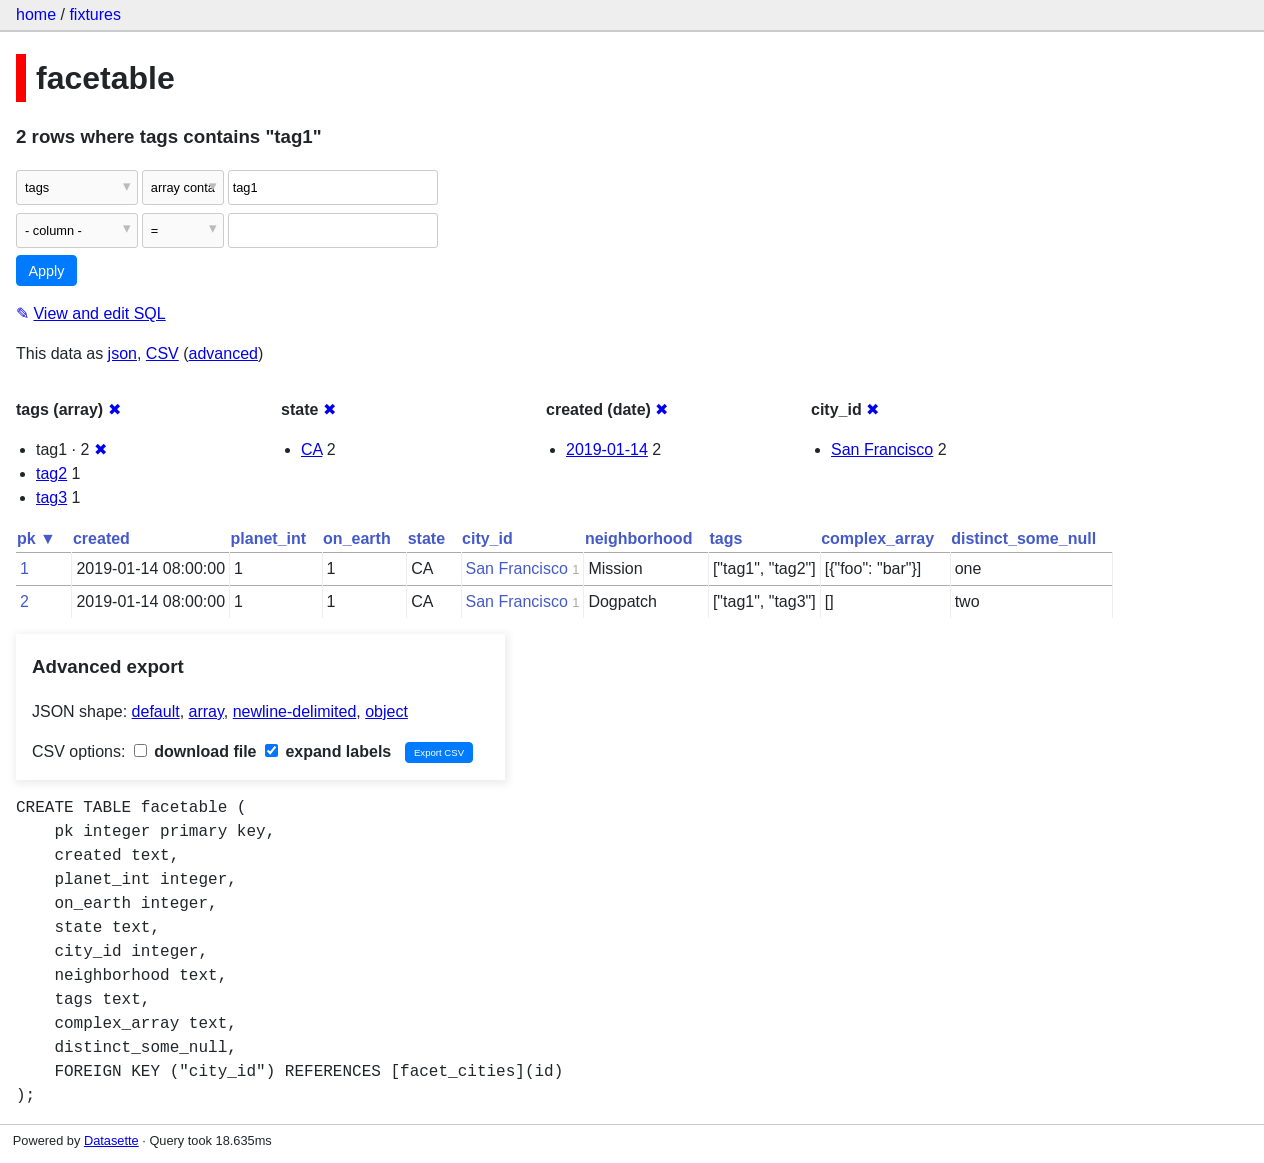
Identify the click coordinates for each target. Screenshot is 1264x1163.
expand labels (328, 751)
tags (725, 538)
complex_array (877, 538)
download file (195, 751)
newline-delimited (295, 711)
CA (311, 449)
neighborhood (639, 538)
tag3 (51, 497)
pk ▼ (36, 538)
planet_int (269, 538)
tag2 (51, 473)
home (36, 14)
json (122, 353)
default (156, 711)
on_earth (357, 538)
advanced (223, 353)
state (426, 538)
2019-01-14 (607, 449)
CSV (162, 353)
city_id (487, 538)
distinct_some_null (1023, 538)
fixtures (95, 14)
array (206, 711)
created (101, 538)
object (386, 711)
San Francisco (882, 449)
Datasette (111, 1140)
